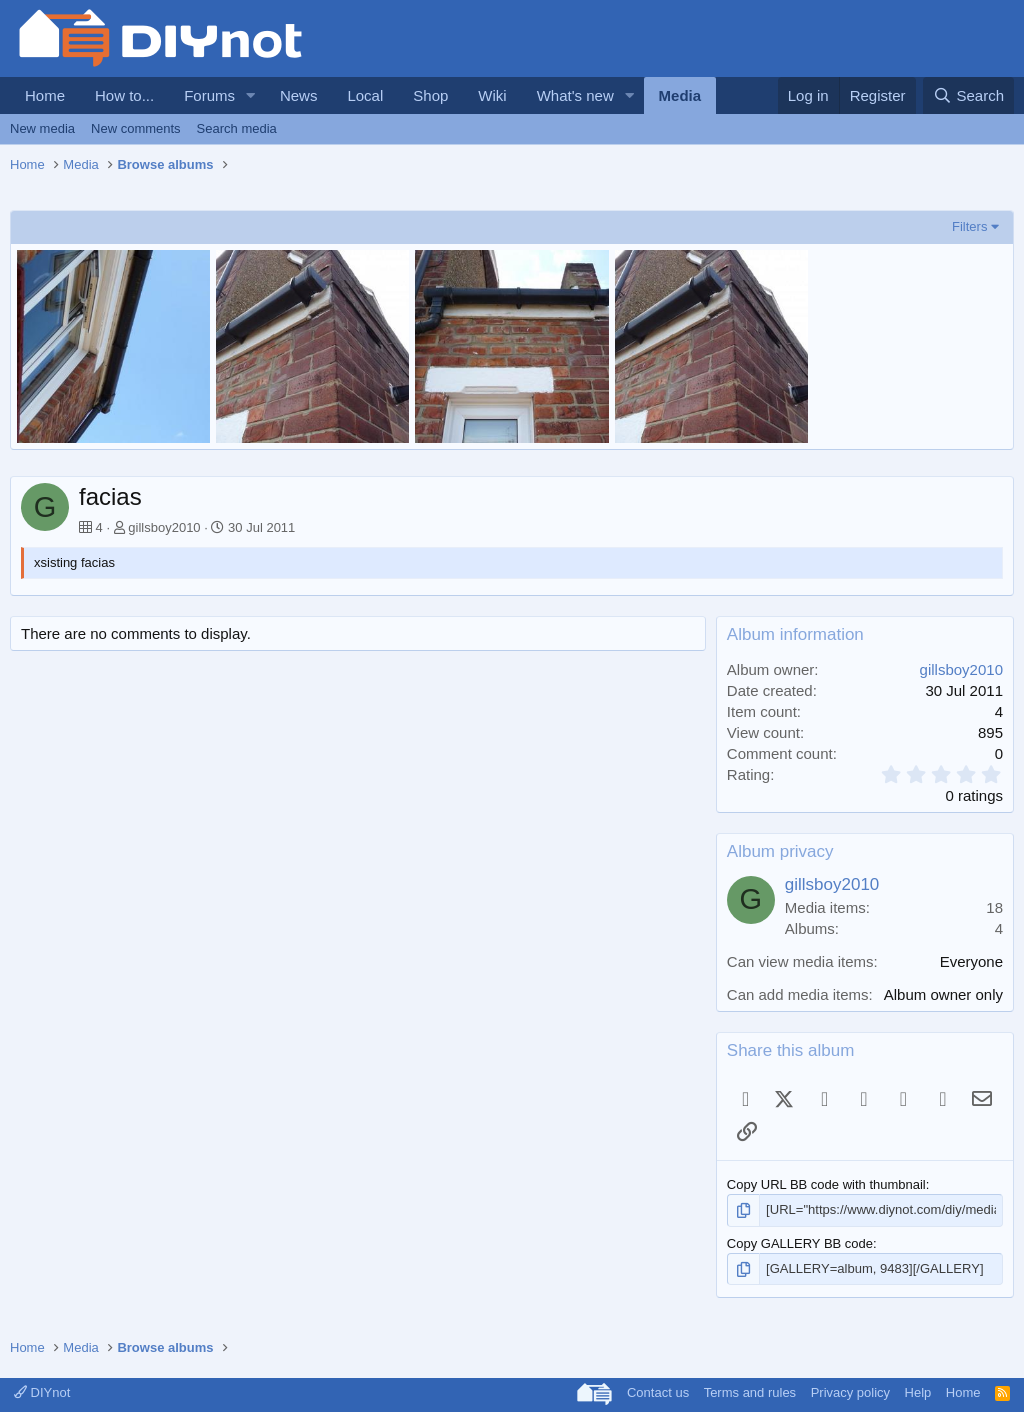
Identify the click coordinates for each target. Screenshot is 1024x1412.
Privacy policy (850, 1392)
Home (45, 95)
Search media (237, 128)
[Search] (968, 95)
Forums (209, 95)
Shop (430, 95)
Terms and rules (750, 1392)
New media (42, 128)
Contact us (658, 1392)
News (299, 95)
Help (918, 1392)
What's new (575, 95)
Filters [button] (969, 226)
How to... (124, 95)
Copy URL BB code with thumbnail (826, 1184)
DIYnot (42, 1392)
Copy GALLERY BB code (800, 1243)
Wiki (492, 95)
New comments (136, 128)
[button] (251, 95)
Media (680, 95)
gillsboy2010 (164, 527)
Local (365, 95)
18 (994, 907)
